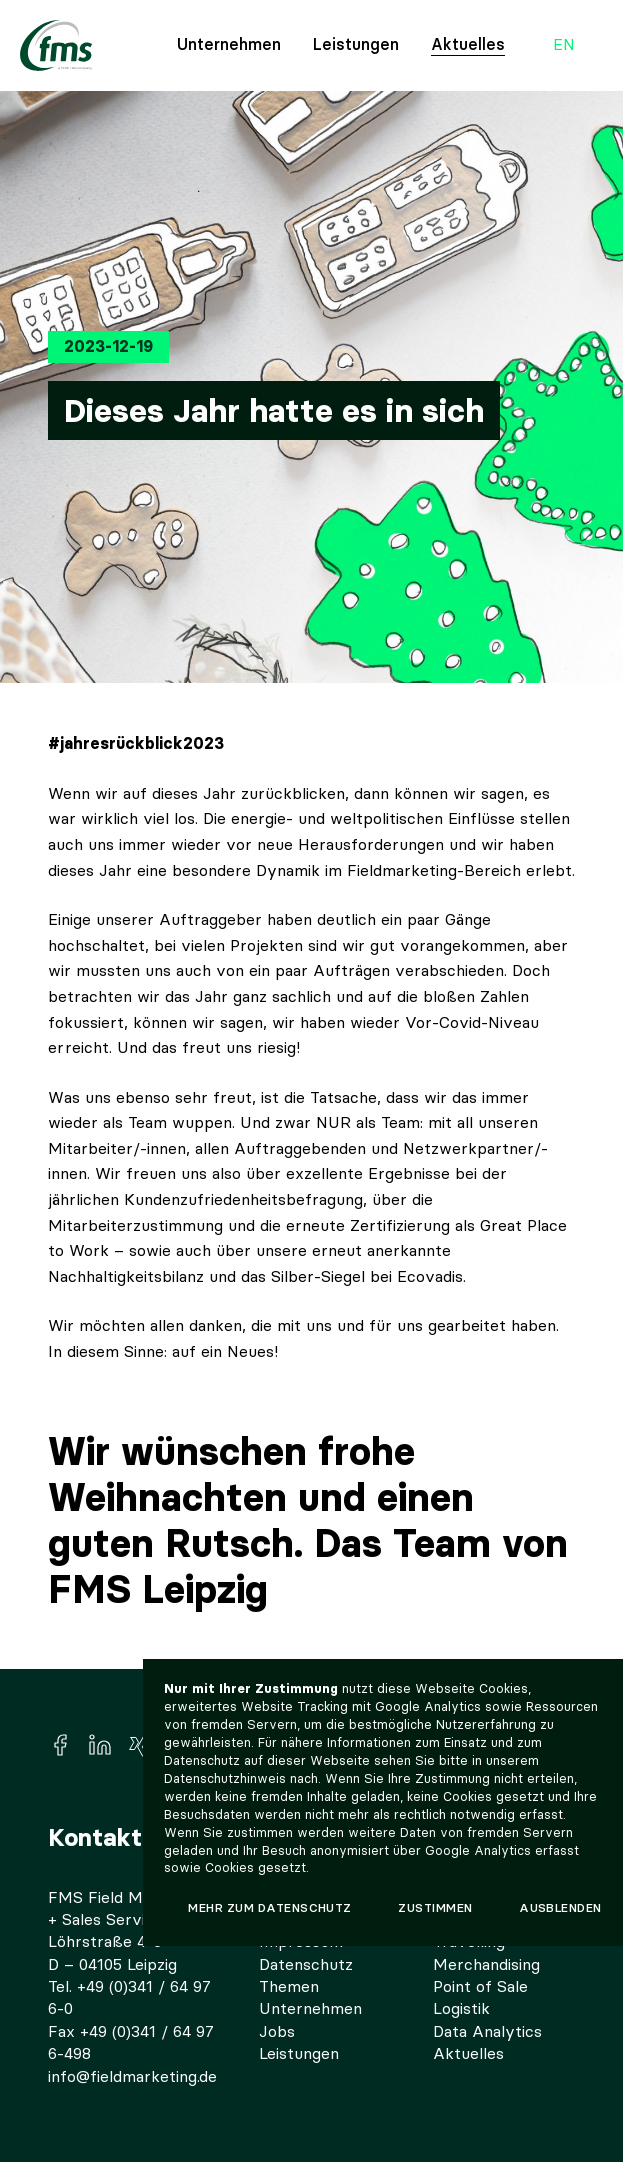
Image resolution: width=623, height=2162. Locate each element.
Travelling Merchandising (486, 1952)
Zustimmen (435, 1908)
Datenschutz (306, 1964)
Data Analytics (487, 2031)
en (564, 45)
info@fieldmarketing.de (132, 2076)
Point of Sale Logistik (480, 1997)
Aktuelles (468, 44)
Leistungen (356, 44)
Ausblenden (560, 1908)
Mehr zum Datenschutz (270, 1908)
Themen (289, 1986)
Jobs (277, 2031)
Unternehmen (229, 44)
